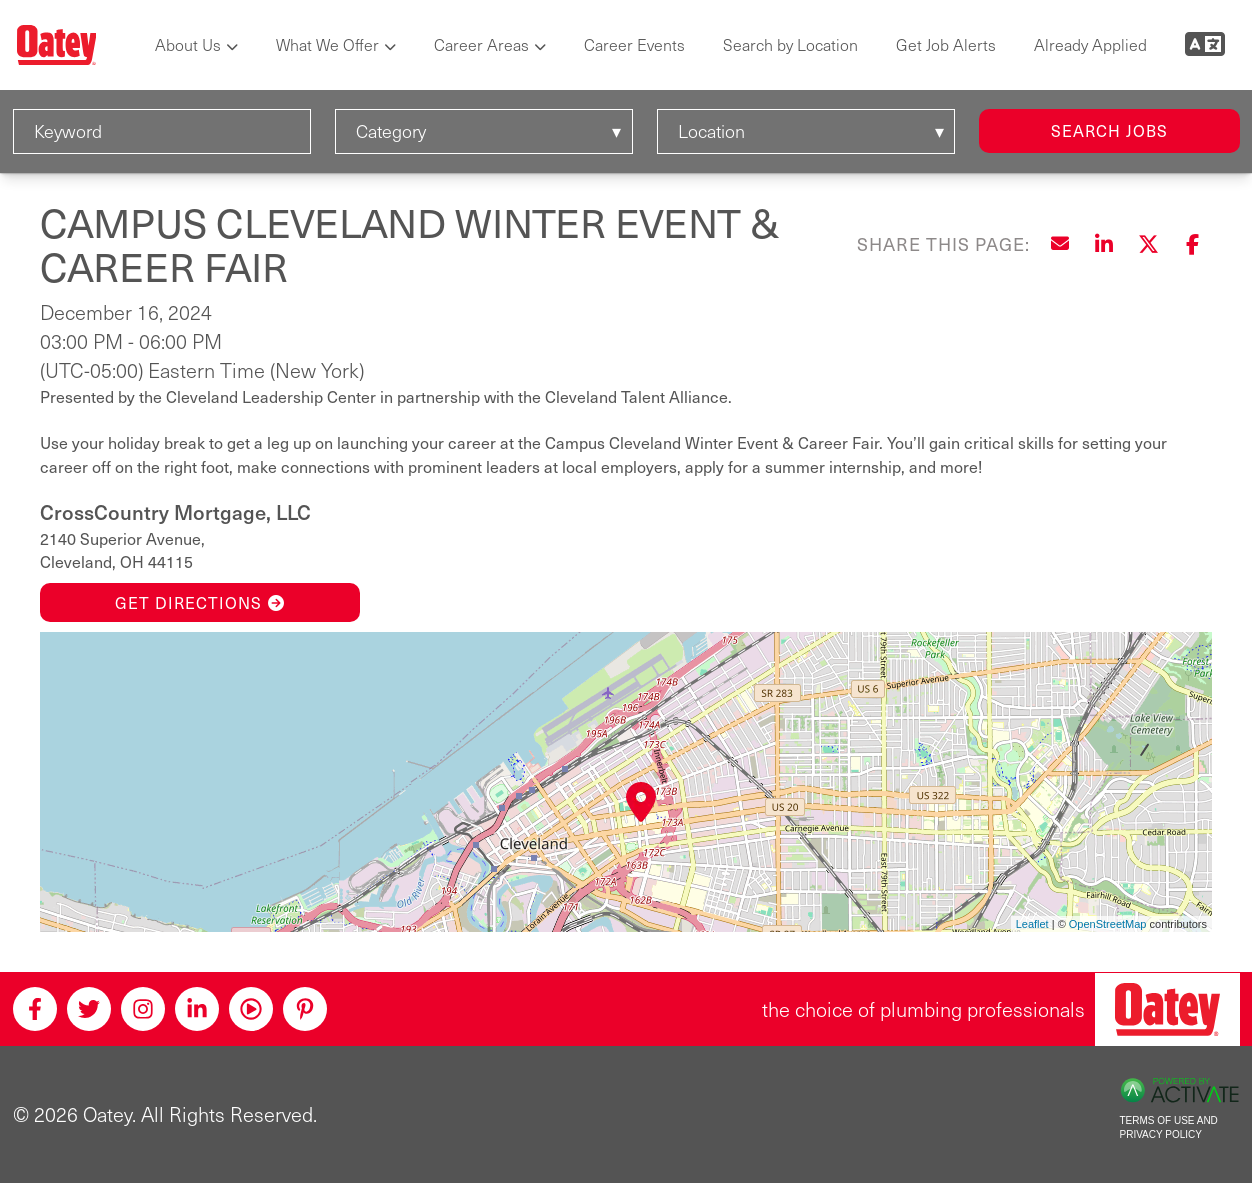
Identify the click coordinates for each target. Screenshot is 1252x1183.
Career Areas (481, 44)
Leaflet (1032, 924)
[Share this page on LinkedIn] (1104, 244)
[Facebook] (35, 1009)
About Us (188, 44)
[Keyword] (162, 131)
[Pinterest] (305, 1009)
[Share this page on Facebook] (1192, 244)
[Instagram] (143, 1009)
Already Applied (1090, 44)
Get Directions (200, 602)
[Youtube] (251, 1009)
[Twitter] (89, 1009)
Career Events (634, 44)
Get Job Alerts (946, 44)
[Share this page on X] (1148, 244)
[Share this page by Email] (1060, 244)
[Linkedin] (197, 1009)
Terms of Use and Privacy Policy (1169, 1128)
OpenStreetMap (1108, 924)
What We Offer (327, 44)
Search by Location (790, 44)
